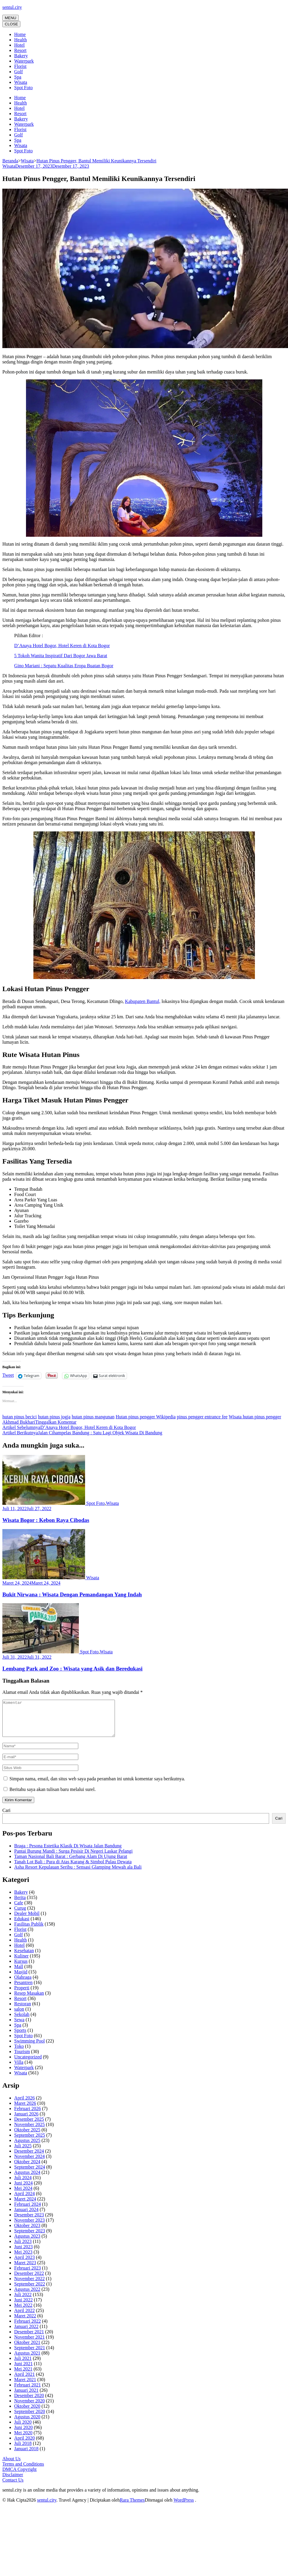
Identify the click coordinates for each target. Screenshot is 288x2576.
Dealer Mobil (27, 1920)
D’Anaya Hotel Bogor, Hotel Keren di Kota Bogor (62, 645)
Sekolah (22, 2021)
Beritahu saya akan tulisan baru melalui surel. (52, 1796)
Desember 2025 (29, 2126)
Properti (22, 1994)
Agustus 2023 (27, 2243)
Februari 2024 (27, 2211)
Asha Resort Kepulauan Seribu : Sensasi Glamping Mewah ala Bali (77, 1874)
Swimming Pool (29, 2047)
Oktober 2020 (27, 2413)
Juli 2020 (23, 2429)
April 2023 (24, 2264)
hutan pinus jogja (54, 1416)
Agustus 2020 (27, 2423)
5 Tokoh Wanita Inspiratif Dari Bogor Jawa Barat (60, 655)
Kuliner (21, 1962)
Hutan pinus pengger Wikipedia (146, 1416)
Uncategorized (28, 2063)
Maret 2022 (25, 2322)
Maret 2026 (25, 2110)
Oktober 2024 (27, 2168)
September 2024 (29, 2174)
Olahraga (23, 1984)
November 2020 (29, 2407)
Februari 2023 (27, 2275)
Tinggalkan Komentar (56, 1422)
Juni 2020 (23, 2434)
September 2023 (29, 2237)
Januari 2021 (26, 2397)
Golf (18, 71)
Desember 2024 (29, 2158)
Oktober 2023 (27, 2232)
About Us (11, 2465)
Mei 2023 (23, 2259)
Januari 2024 (26, 2216)
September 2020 (29, 2418)
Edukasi (22, 1925)
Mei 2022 (23, 2312)
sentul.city (12, 7)
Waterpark (24, 60)
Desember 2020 (29, 2402)
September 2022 (29, 2290)
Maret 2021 (25, 2386)
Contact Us (13, 2486)
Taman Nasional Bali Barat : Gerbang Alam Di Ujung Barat (70, 1863)
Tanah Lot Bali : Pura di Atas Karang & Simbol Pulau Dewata (72, 1868)
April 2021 (24, 2381)
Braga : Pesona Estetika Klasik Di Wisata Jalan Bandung (67, 1852)
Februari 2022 (27, 2328)
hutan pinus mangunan (93, 1416)
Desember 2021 (29, 2338)
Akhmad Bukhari (18, 1422)
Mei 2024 (23, 2195)
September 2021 (29, 2354)
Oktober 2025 (27, 2136)
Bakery (21, 55)
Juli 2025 (23, 2152)
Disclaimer (12, 2481)
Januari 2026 (26, 2120)
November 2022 (29, 2285)
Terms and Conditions (23, 2471)
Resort (20, 50)
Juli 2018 (23, 2450)
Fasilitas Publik (28, 1931)
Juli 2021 (23, 2365)
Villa (18, 2069)
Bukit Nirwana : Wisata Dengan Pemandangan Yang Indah (72, 1594)
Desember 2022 (29, 2280)
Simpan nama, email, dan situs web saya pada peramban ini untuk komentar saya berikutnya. (97, 1785)
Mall (18, 1973)
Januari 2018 (26, 2455)
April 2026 (24, 2104)
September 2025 (29, 2142)
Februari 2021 (27, 2391)
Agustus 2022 (27, 2296)
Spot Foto (23, 87)
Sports (20, 2037)
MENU (10, 18)
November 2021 (29, 2344)
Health (20, 39)
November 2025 (29, 2131)
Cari (6, 1817)
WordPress (183, 2507)
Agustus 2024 (27, 2179)
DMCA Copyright (19, 2476)
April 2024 (24, 2200)
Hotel (19, 45)
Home (20, 34)
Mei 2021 (23, 2375)
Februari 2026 (27, 2115)
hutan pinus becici (19, 1416)
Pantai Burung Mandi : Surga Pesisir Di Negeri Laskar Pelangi (73, 1858)
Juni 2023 (23, 2253)
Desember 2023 (29, 2221)
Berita (20, 1904)
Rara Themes (132, 2507)
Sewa (19, 2026)
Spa (17, 76)
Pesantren (23, 1989)
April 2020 (24, 2445)
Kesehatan (24, 1957)
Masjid (20, 1978)
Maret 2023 (25, 2269)
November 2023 (29, 2227)
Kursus (20, 1968)
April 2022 (24, 2317)
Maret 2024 (25, 2205)
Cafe (18, 1909)
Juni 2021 (23, 2370)
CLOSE (11, 24)
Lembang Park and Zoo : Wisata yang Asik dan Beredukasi (72, 1668)
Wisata (20, 82)
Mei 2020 (23, 2439)
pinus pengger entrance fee (202, 1416)
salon (19, 2016)
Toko (19, 2053)
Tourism (22, 2058)
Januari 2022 (26, 2333)
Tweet (8, 1375)
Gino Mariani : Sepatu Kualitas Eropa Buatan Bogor (63, 665)
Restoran (22, 2010)
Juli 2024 (23, 2184)
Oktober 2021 (27, 2349)
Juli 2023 (23, 2248)
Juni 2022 (23, 2306)
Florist (20, 66)
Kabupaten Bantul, (142, 1001)
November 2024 (29, 2163)
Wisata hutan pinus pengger (255, 1416)
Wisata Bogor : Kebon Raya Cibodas (45, 1520)
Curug (20, 1915)
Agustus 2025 (27, 2147)
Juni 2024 (23, 2189)
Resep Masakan (29, 2000)
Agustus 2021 (27, 2360)
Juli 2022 (23, 2301)
